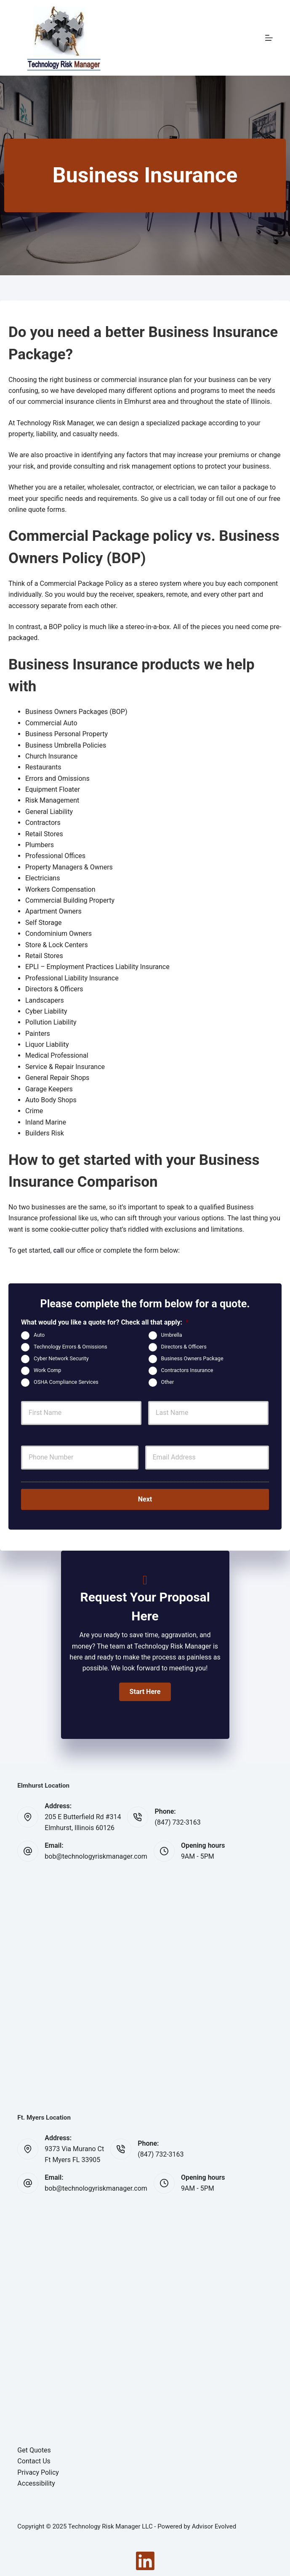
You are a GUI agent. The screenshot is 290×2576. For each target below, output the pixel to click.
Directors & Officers (184, 1346)
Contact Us (34, 2461)
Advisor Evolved (214, 2526)
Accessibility (36, 2483)
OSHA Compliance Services (66, 1382)
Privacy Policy (38, 2472)
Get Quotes (34, 2450)
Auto (39, 1335)
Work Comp (47, 1370)
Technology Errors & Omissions (70, 1346)
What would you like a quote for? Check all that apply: (105, 1322)
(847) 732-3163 (177, 1822)
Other (167, 1382)
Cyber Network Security (61, 1358)
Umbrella (171, 1335)
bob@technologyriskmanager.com (96, 1856)
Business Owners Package (192, 1358)
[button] (145, 1691)
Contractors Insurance (187, 1370)
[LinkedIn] (145, 2560)
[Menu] (269, 38)
